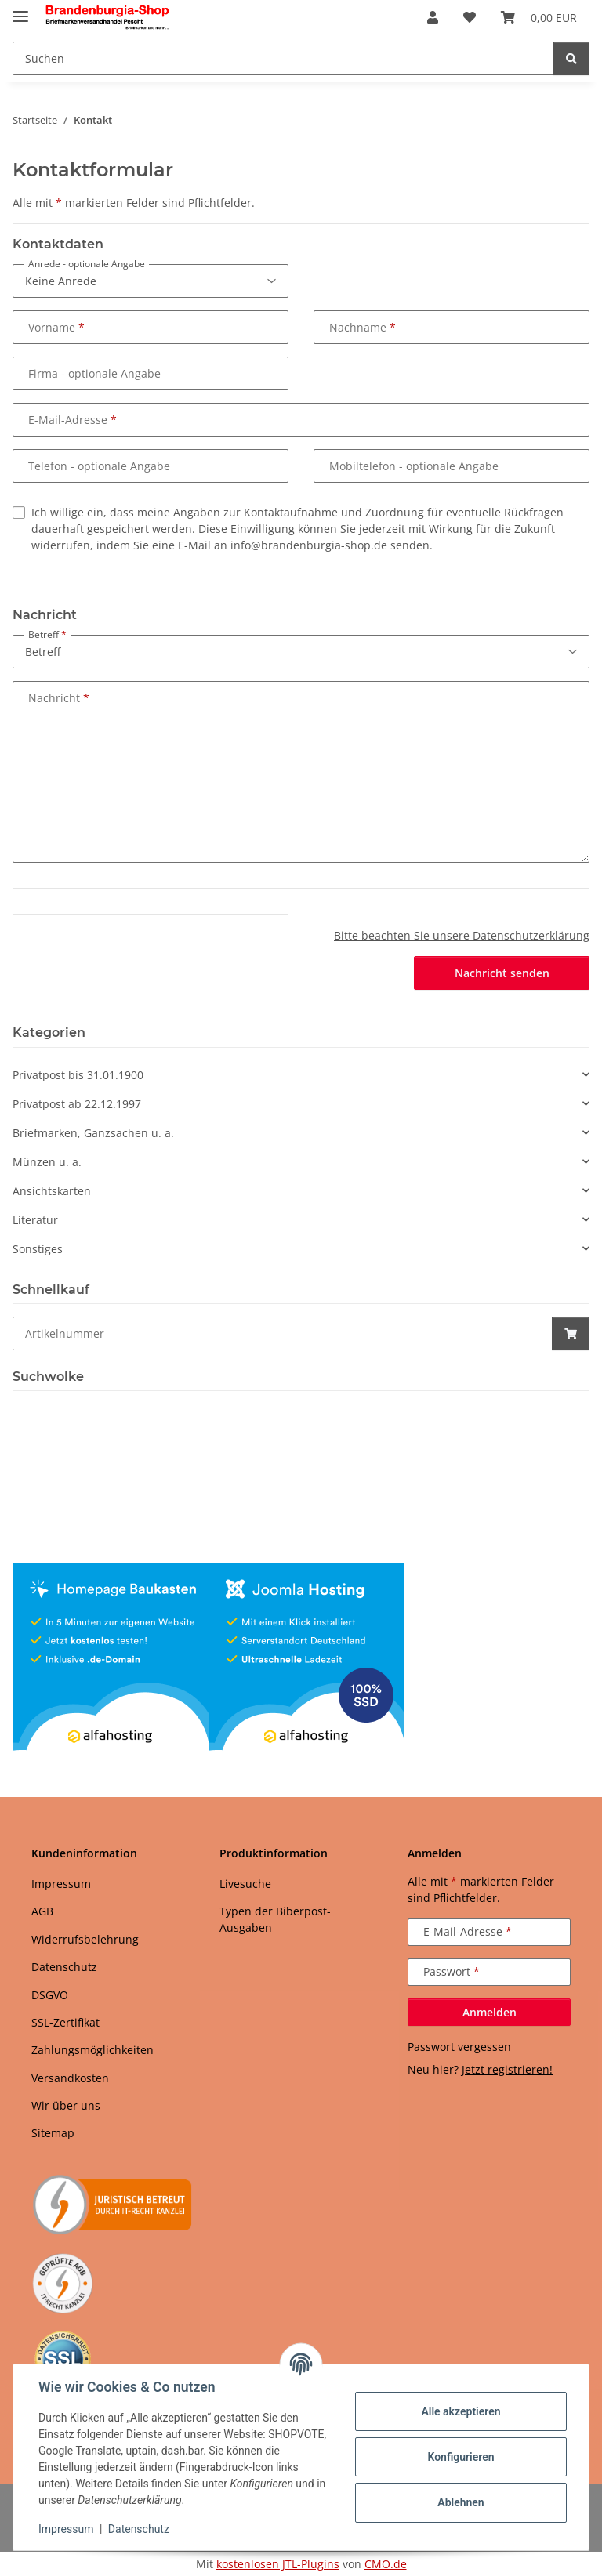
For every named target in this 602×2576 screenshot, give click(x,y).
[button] (433, 17)
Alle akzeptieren (460, 2411)
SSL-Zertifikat (65, 2022)
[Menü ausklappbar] (20, 10)
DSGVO (49, 1994)
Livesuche (245, 1883)
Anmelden (489, 2012)
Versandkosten (70, 2078)
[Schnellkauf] (283, 1333)
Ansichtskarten (52, 1190)
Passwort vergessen (459, 2046)
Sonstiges (38, 1248)
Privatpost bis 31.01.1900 (78, 1074)
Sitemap (52, 2132)
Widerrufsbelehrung (85, 1939)
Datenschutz (138, 2529)
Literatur (35, 1219)
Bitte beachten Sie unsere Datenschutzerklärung (461, 935)
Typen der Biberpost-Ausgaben (275, 1919)
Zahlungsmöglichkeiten (92, 2049)
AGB (42, 1911)
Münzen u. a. (47, 1161)
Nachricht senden (502, 973)
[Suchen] (571, 58)
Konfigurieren (460, 2457)
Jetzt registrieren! (507, 2069)
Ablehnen (460, 2502)
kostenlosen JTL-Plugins (277, 2563)
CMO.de (385, 2563)
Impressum (65, 2529)
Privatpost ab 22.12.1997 (77, 1103)
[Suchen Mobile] (283, 58)
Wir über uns (65, 2105)
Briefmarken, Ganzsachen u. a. (93, 1132)
